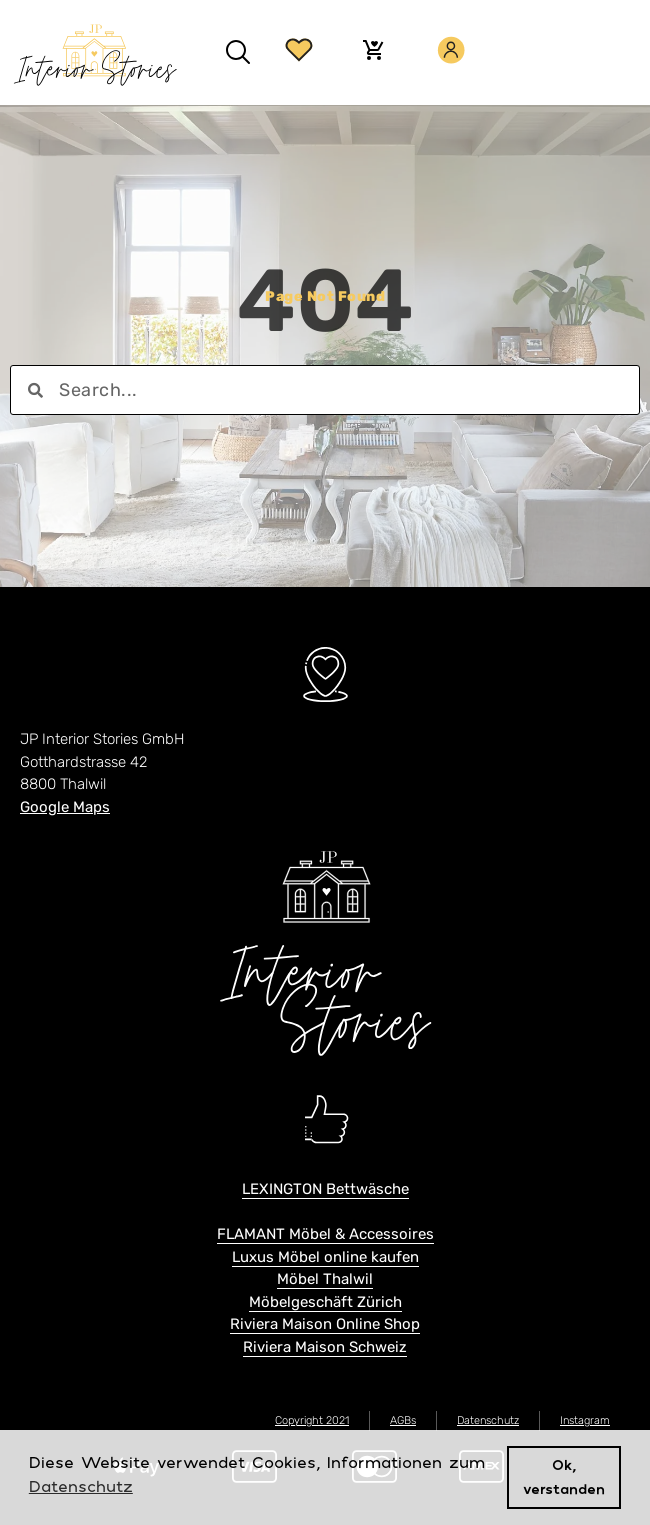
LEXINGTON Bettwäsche (325, 1189)
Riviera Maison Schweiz (325, 1347)
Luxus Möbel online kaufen (325, 1257)
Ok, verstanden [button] (564, 1476)
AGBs (403, 1420)
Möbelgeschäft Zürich (325, 1302)
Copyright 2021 (312, 1420)
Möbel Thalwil (325, 1279)
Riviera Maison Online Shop (325, 1324)
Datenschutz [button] (81, 1486)
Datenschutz (488, 1420)
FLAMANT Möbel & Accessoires (325, 1234)
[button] (238, 52)
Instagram (585, 1420)
